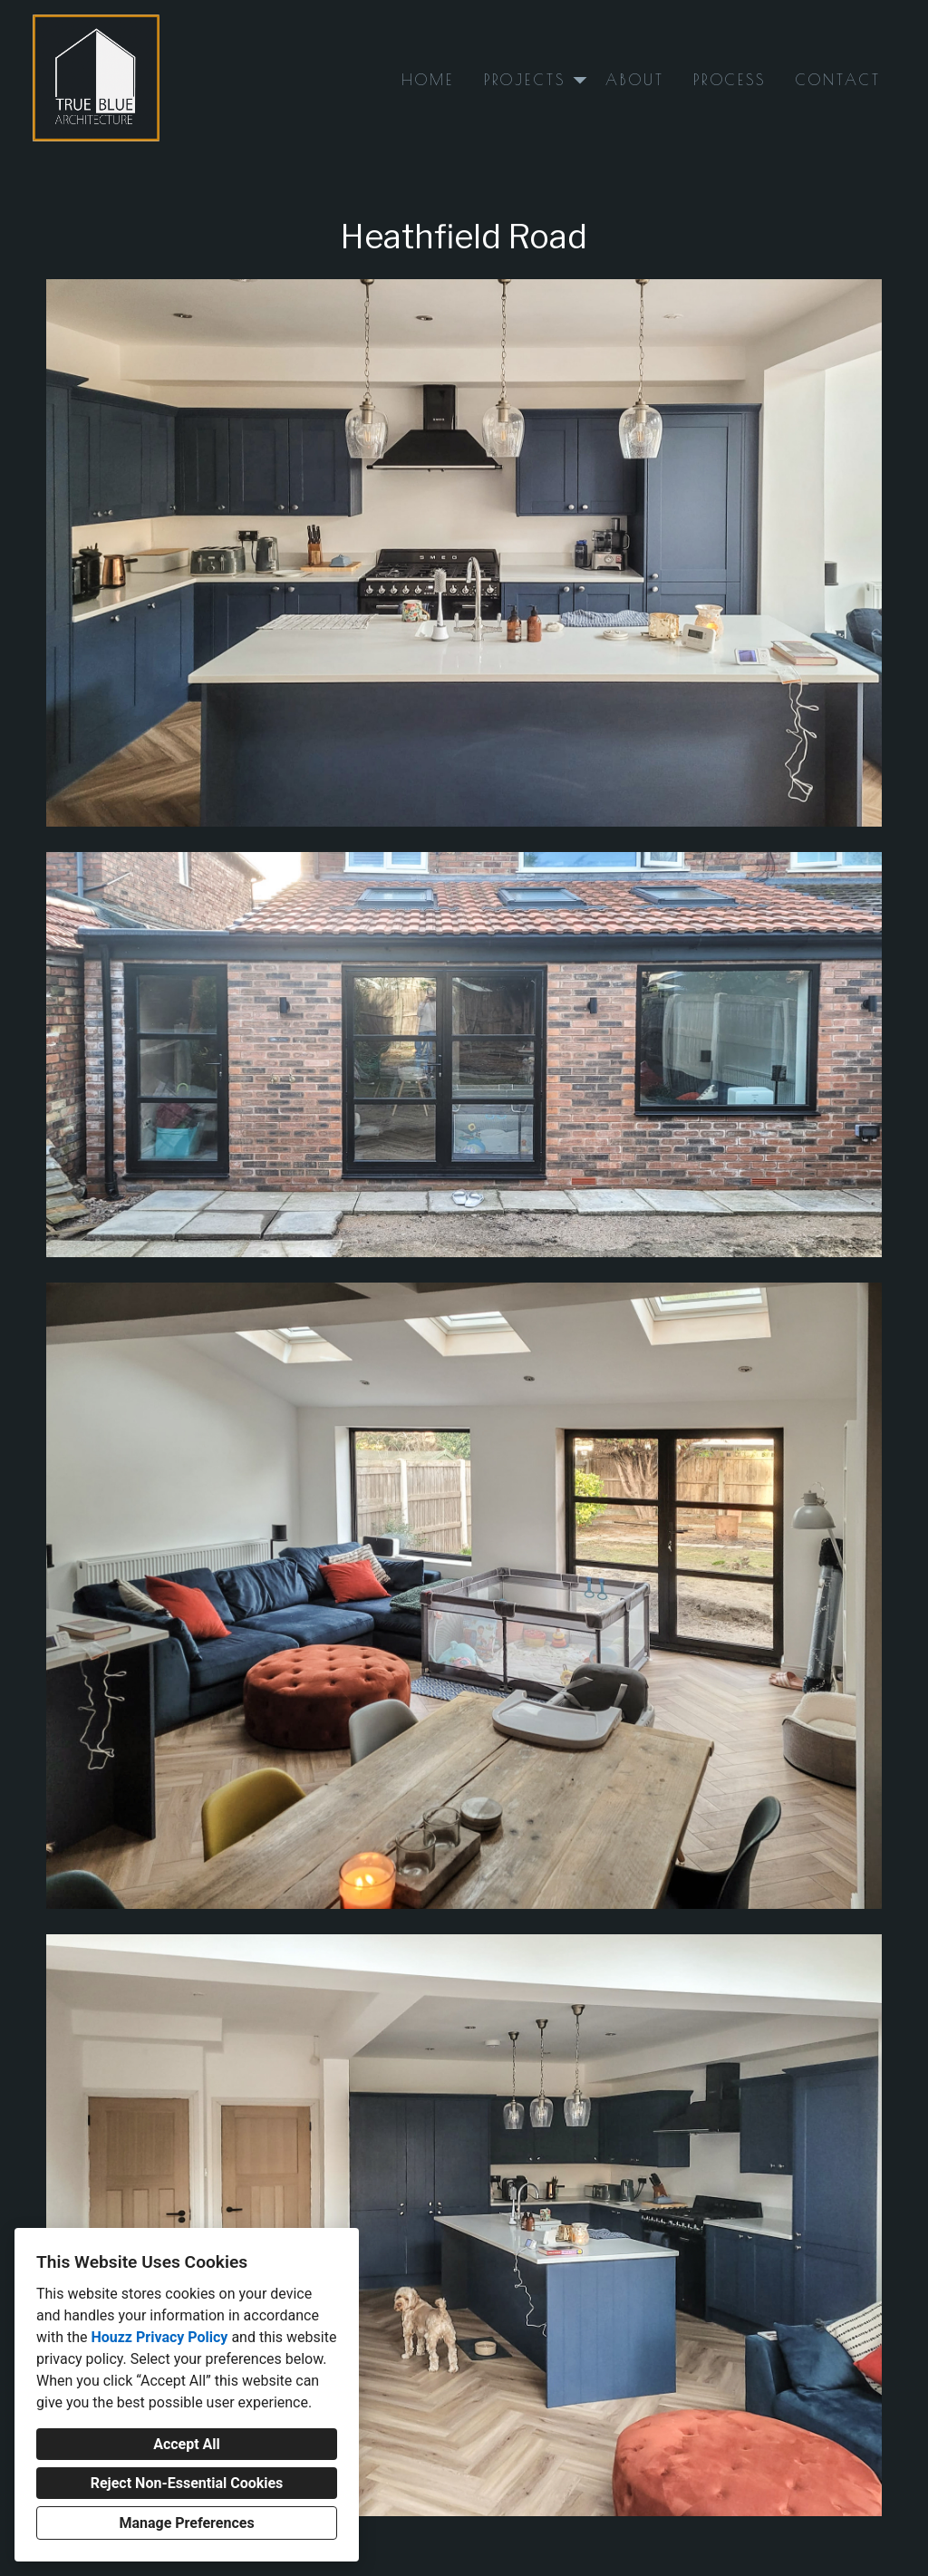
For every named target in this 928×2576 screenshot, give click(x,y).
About (634, 80)
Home (428, 80)
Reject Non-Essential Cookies (187, 2483)
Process (729, 80)
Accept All (186, 2444)
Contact (838, 80)
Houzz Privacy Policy (159, 2337)
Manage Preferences (186, 2523)
